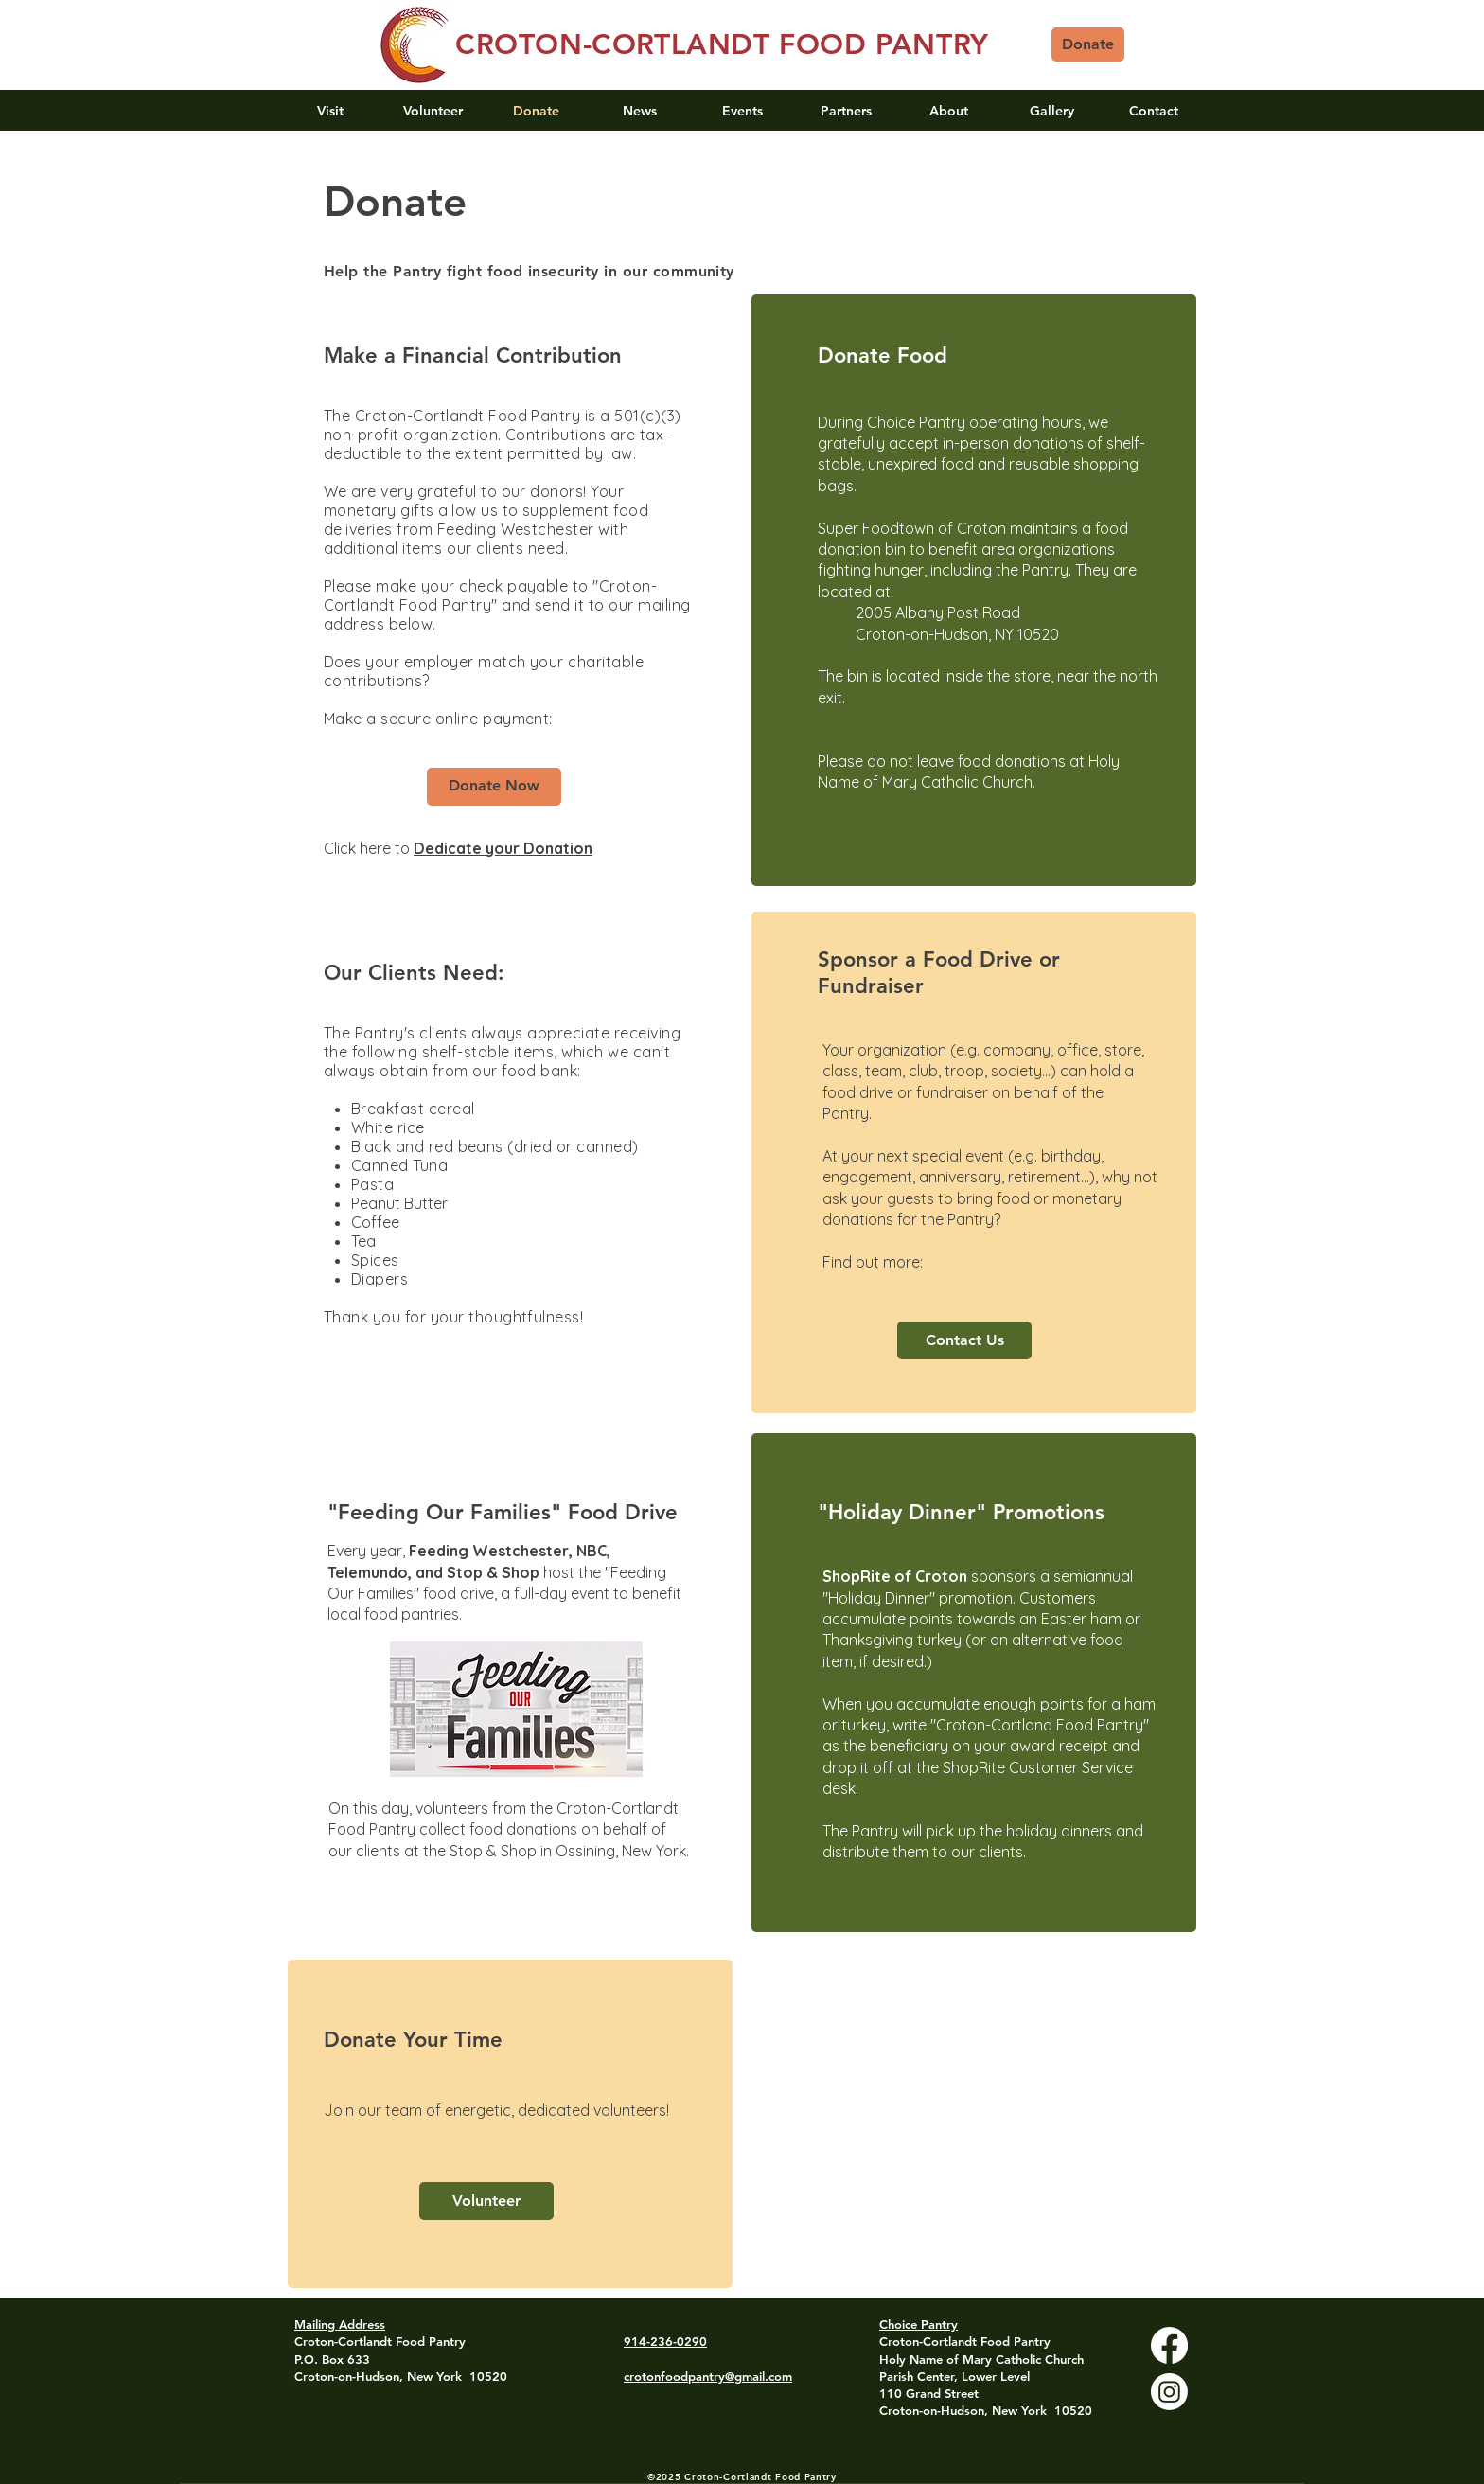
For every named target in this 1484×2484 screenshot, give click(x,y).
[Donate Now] (494, 787)
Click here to (369, 848)
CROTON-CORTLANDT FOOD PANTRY (722, 44)
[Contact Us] (964, 1340)
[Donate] (1087, 44)
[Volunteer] (486, 2201)
